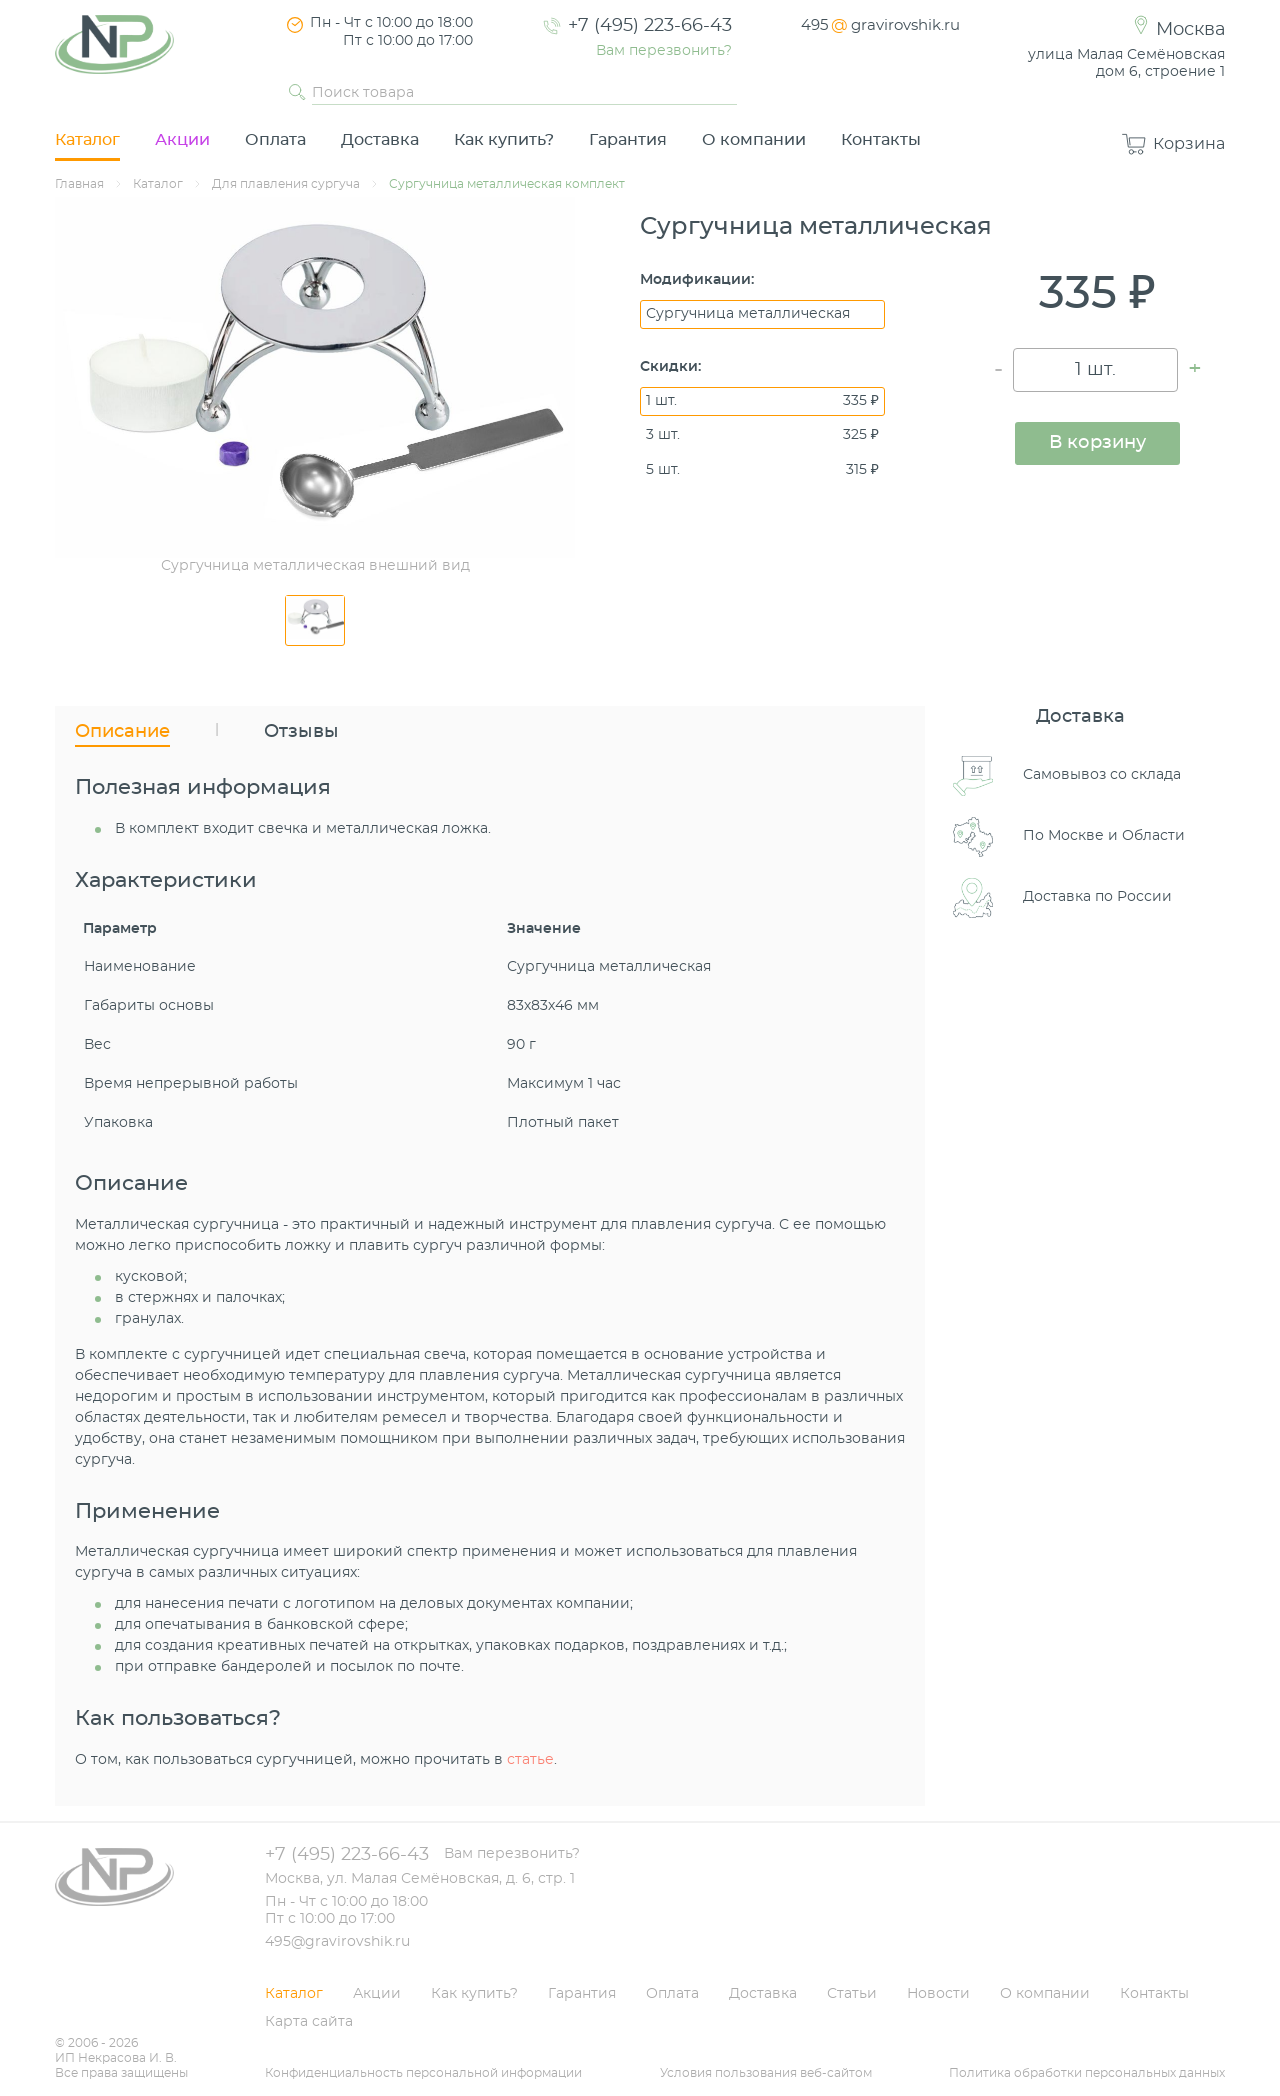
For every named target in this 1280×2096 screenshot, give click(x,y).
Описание (122, 732)
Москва (1190, 30)
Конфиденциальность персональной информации (423, 2073)
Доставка (380, 140)
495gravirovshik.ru (880, 25)
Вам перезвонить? (664, 51)
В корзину (1097, 443)
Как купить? (504, 140)
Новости (938, 1994)
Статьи (852, 1994)
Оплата (275, 140)
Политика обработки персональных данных (1087, 2073)
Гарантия (628, 140)
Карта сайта (309, 2022)
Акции (182, 140)
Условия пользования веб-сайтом (766, 2073)
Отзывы (301, 732)
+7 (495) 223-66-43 (650, 26)
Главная (79, 184)
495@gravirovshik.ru (337, 1942)
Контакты (881, 140)
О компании (754, 140)
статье (530, 1760)
